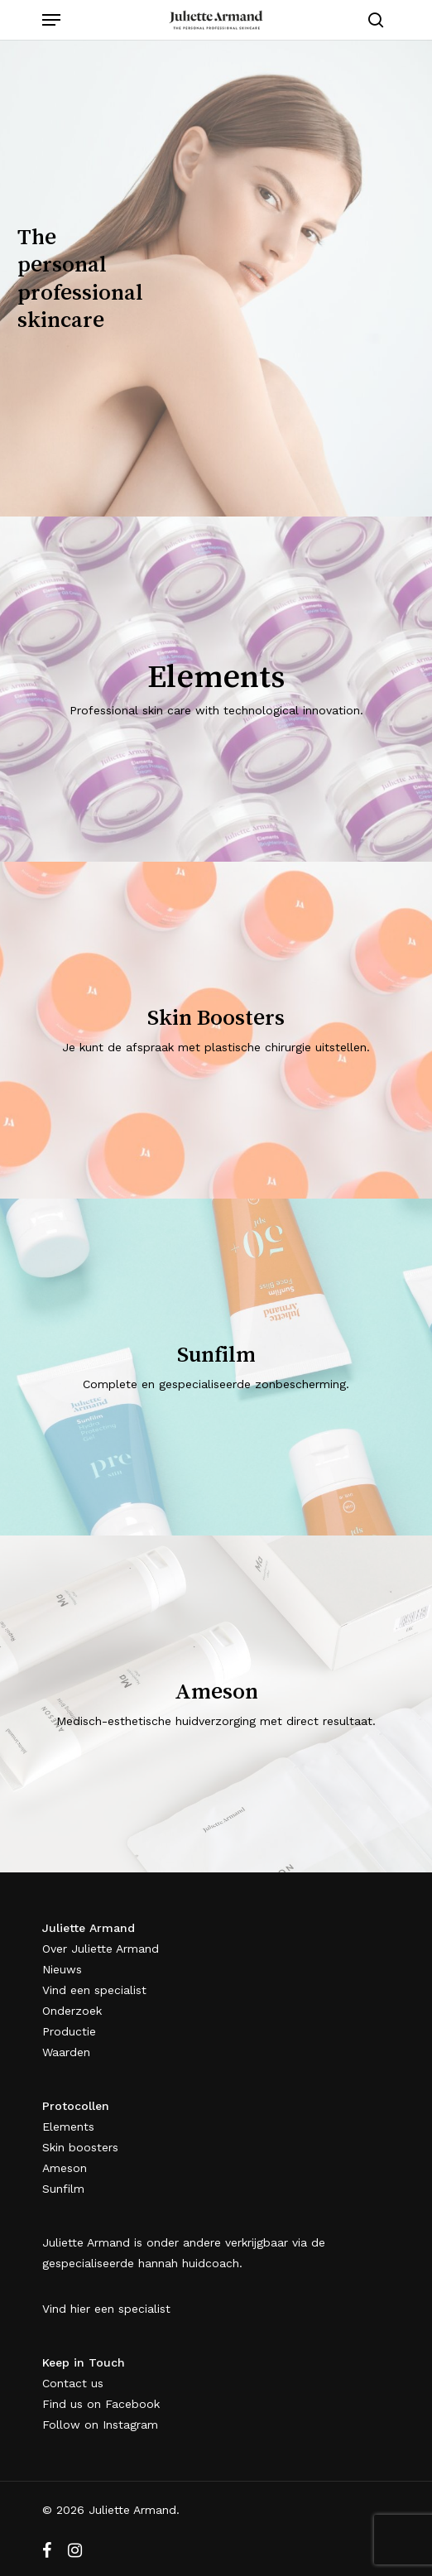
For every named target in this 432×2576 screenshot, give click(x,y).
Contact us (72, 2383)
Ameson (64, 2168)
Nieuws (62, 1969)
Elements (68, 2126)
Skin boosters (80, 2147)
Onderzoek (72, 2010)
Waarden (66, 2052)
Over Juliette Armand (100, 1948)
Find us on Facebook (101, 2403)
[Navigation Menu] (51, 20)
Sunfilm (63, 2188)
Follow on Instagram (100, 2424)
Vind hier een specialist (106, 2308)
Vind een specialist (94, 1990)
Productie (69, 2031)
